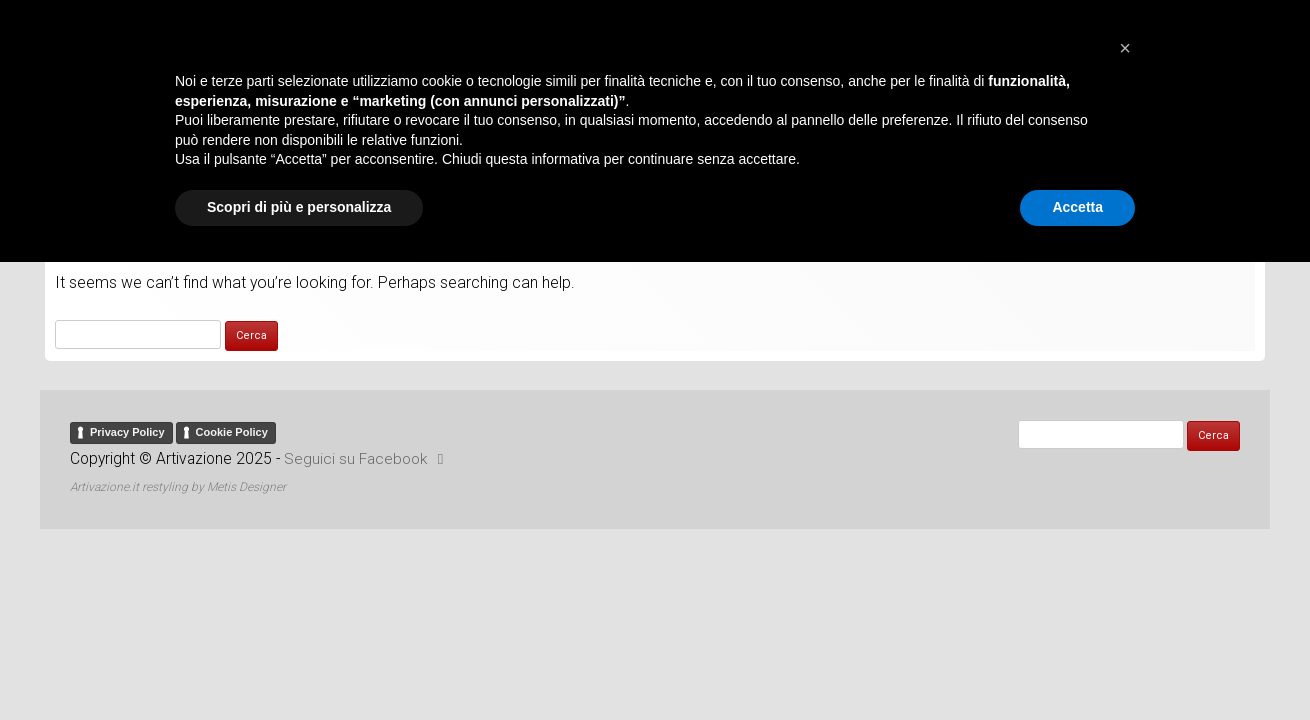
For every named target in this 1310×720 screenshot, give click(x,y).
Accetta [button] (1077, 665)
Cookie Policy (232, 422)
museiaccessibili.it (688, 134)
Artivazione (655, 44)
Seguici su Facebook (368, 449)
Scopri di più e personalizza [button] (299, 665)
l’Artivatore (547, 134)
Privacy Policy (127, 422)
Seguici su (842, 134)
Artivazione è (424, 134)
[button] (1125, 506)
